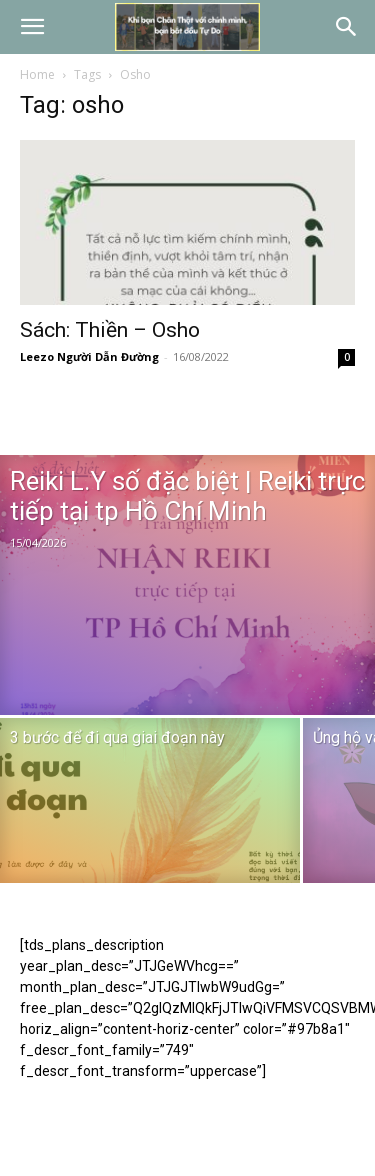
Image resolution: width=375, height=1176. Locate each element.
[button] (32, 27)
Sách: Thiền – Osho (110, 330)
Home (37, 74)
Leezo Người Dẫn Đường (89, 356)
